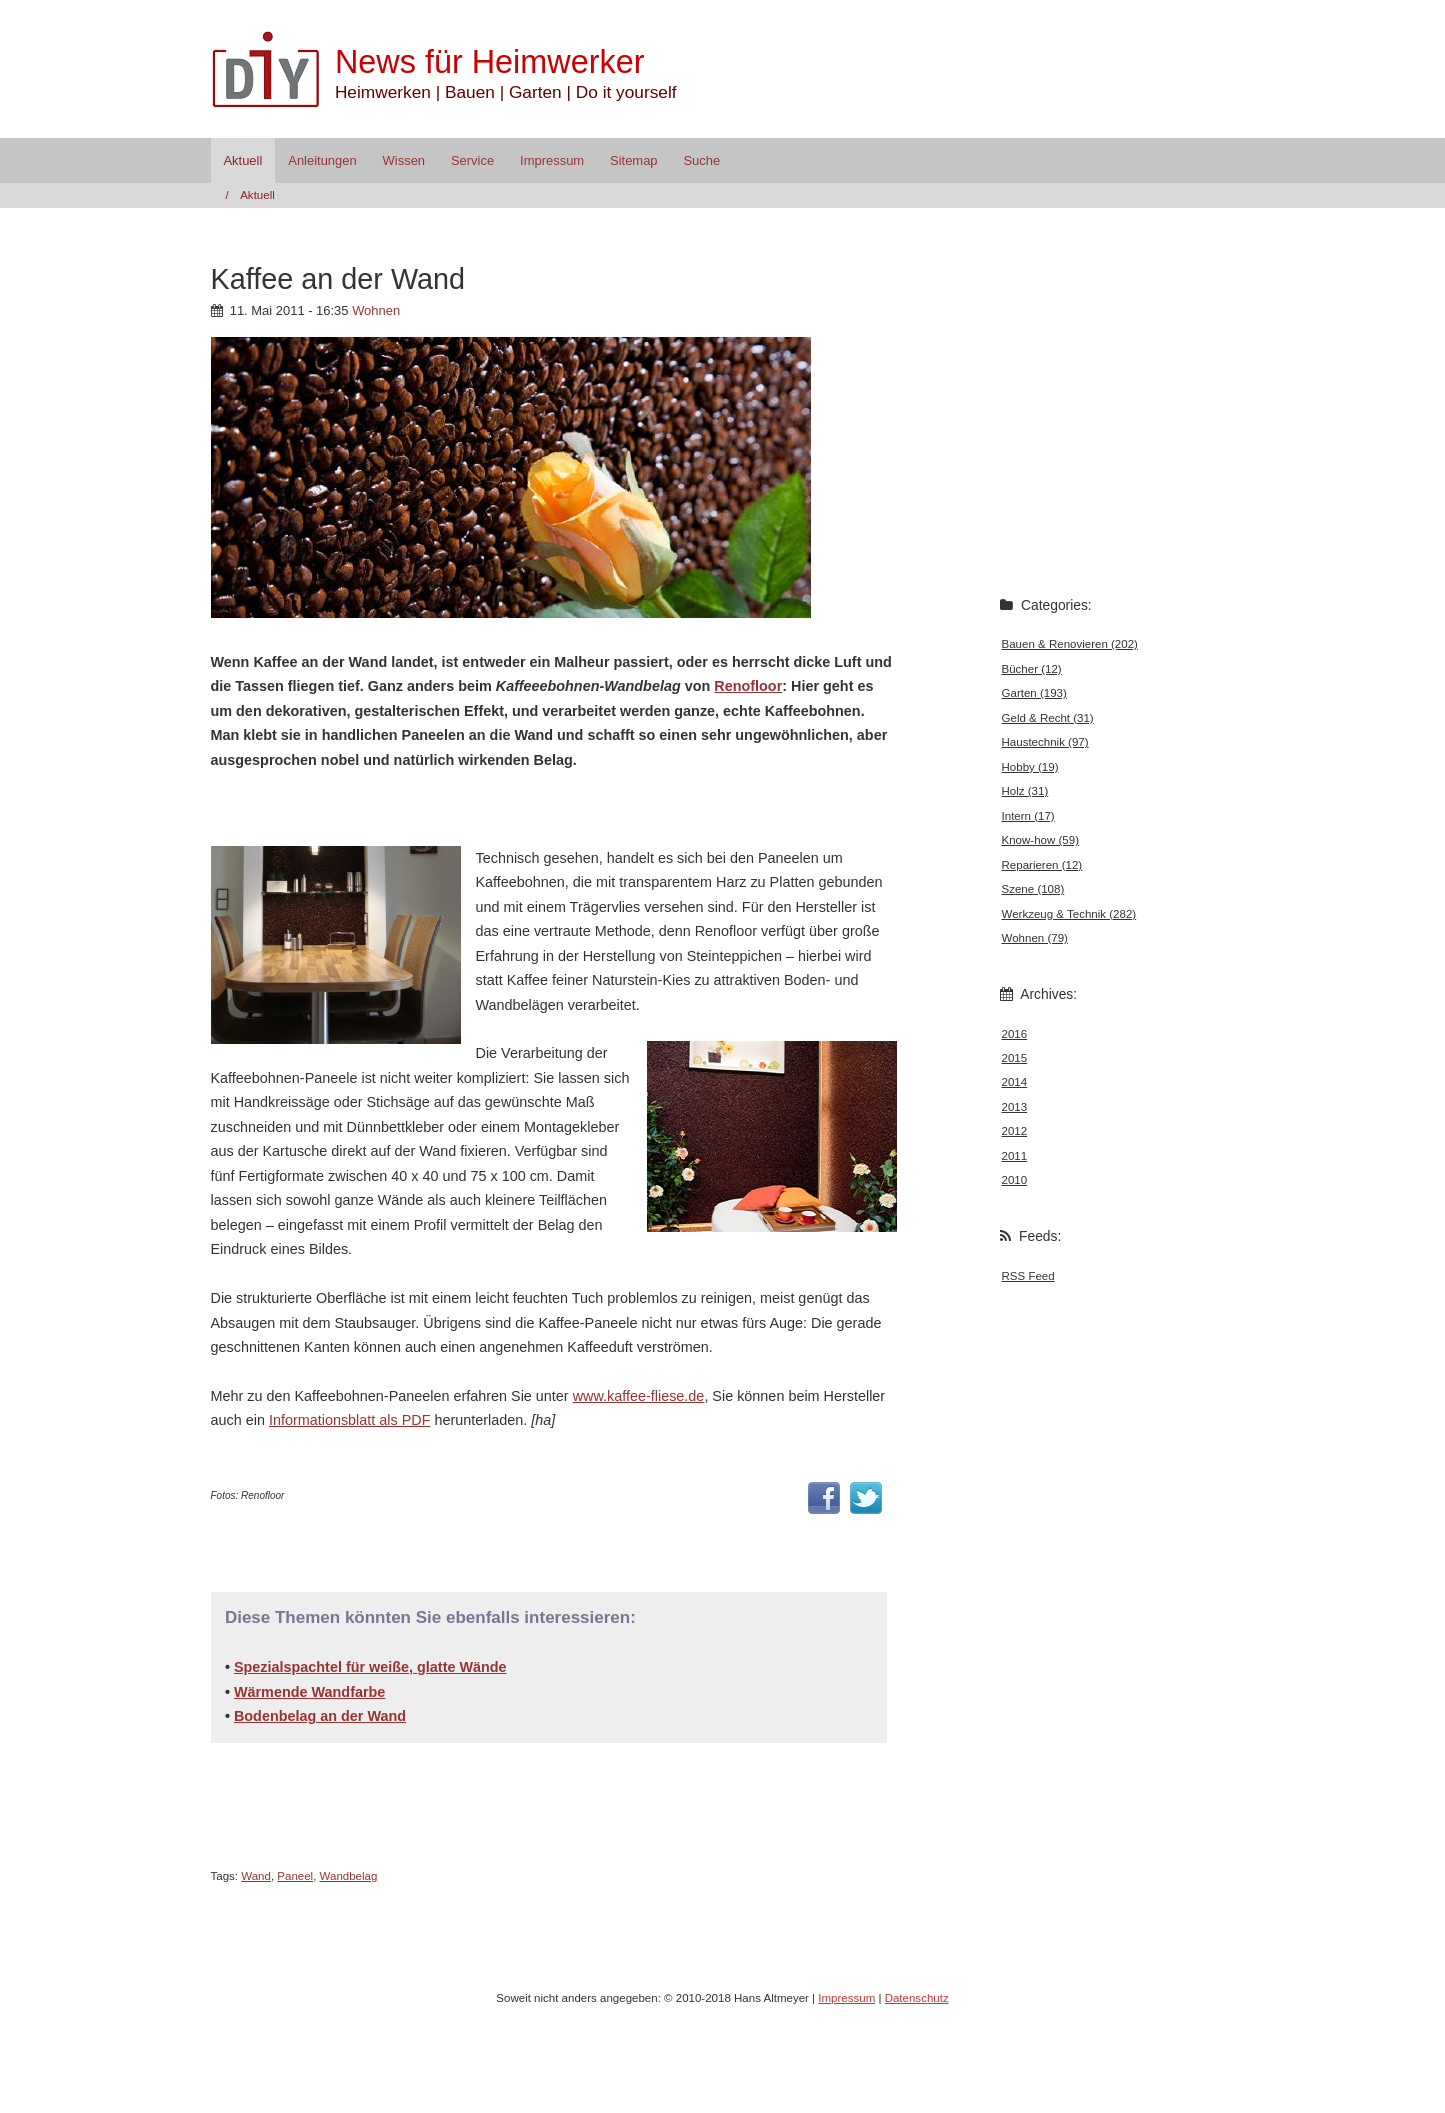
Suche (701, 160)
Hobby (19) (1030, 767)
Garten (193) (1034, 693)
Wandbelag (349, 1876)
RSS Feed (1028, 1276)
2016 (1015, 1034)
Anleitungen (322, 160)
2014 (1015, 1082)
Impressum (552, 160)
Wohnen (376, 310)
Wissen (404, 160)
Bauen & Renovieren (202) (1070, 644)
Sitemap (634, 160)
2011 (1015, 1156)
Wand (256, 1876)
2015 (1015, 1058)
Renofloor (748, 686)
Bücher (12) (1032, 669)
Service (472, 160)
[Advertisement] (445, 806)
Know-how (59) (1040, 840)
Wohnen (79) (1035, 938)
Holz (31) (1025, 791)
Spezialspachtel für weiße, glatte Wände (370, 1667)
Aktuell (242, 160)
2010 (1015, 1180)
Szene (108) (1033, 889)
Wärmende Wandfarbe (309, 1692)
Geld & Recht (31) (1048, 718)
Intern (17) (1028, 816)
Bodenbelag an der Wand (320, 1716)
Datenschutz (917, 1998)
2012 (1015, 1131)
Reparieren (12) (1042, 865)
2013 (1015, 1107)
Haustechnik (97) (1045, 742)
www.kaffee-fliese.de (639, 1396)
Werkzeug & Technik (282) (1069, 914)
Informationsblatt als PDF (350, 1420)
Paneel (295, 1876)
